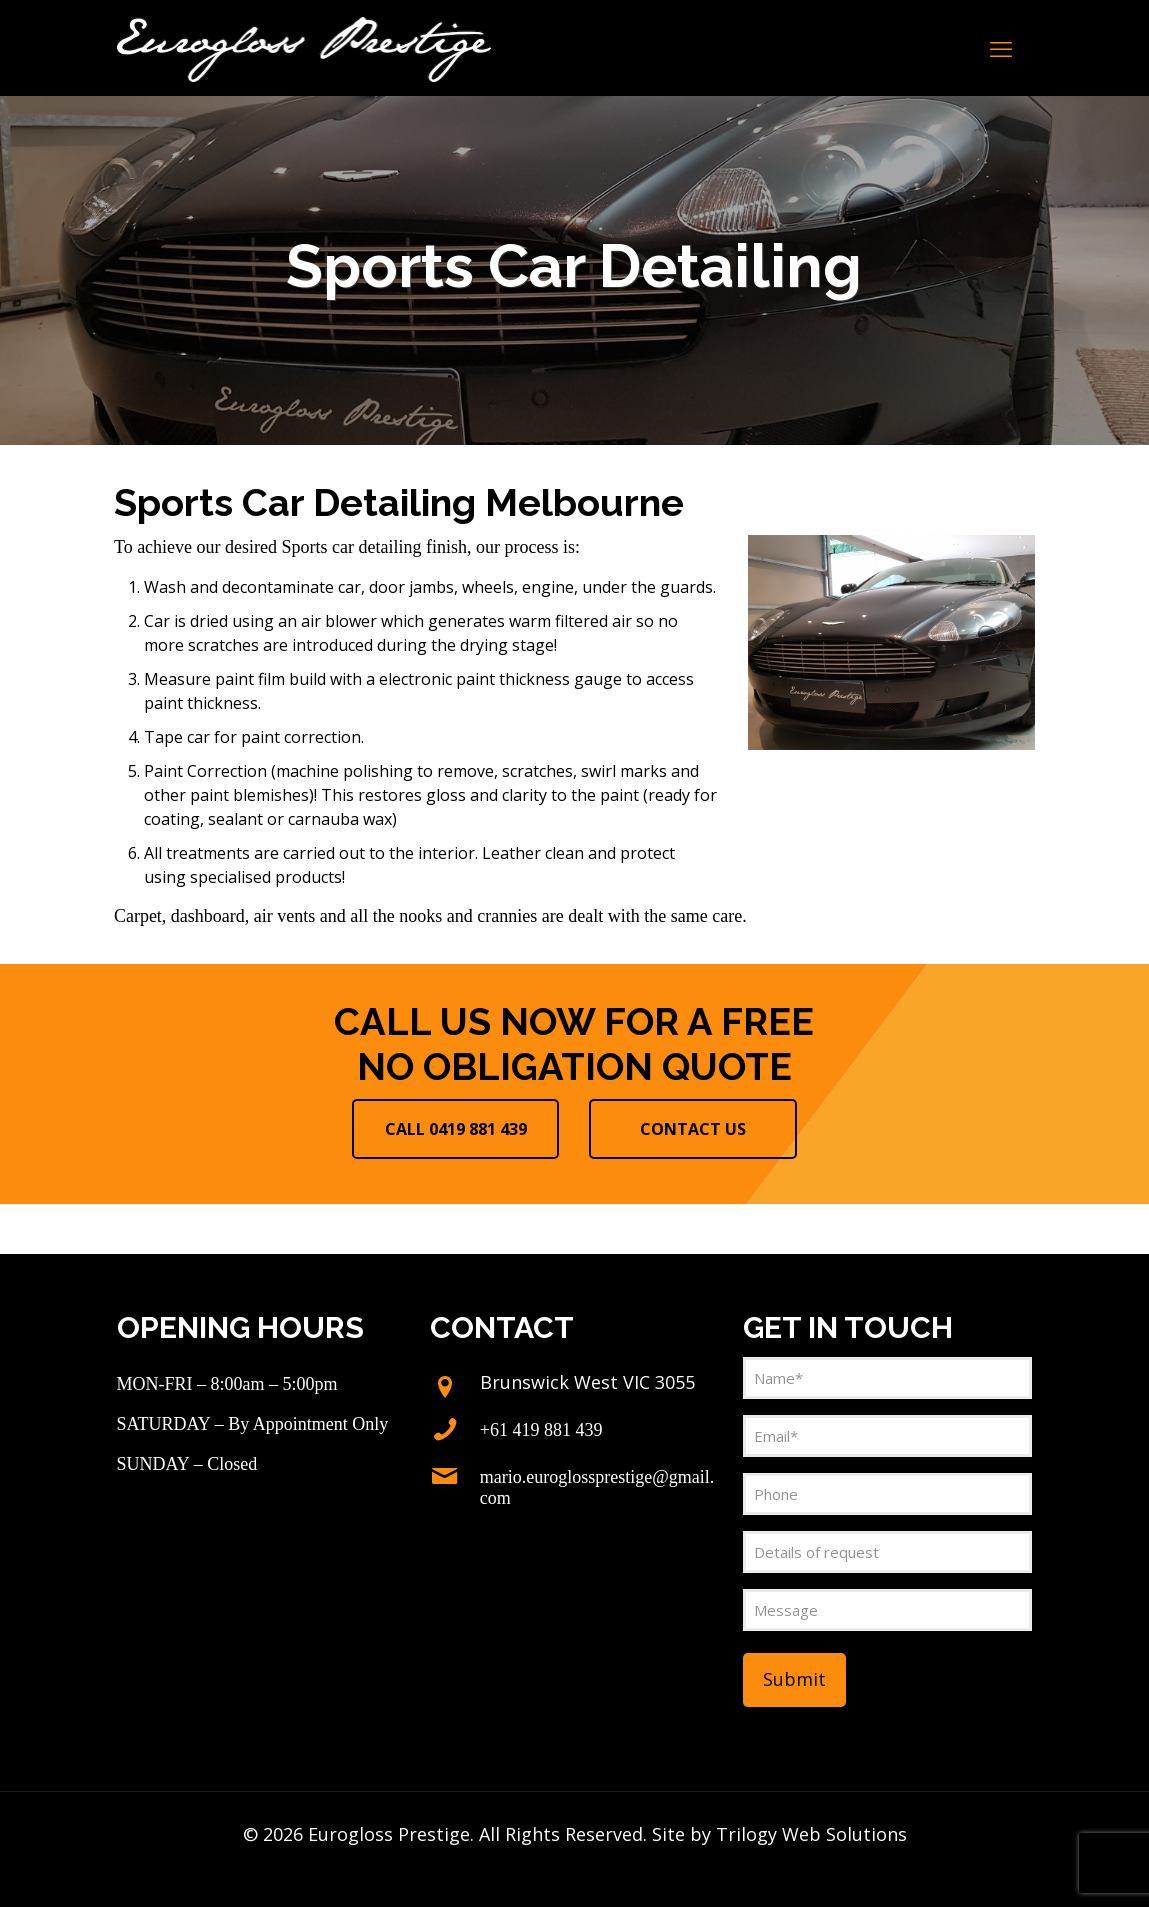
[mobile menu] (1001, 48)
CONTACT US (693, 1129)
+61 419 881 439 (541, 1430)
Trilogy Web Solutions (811, 1834)
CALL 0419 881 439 (456, 1129)
